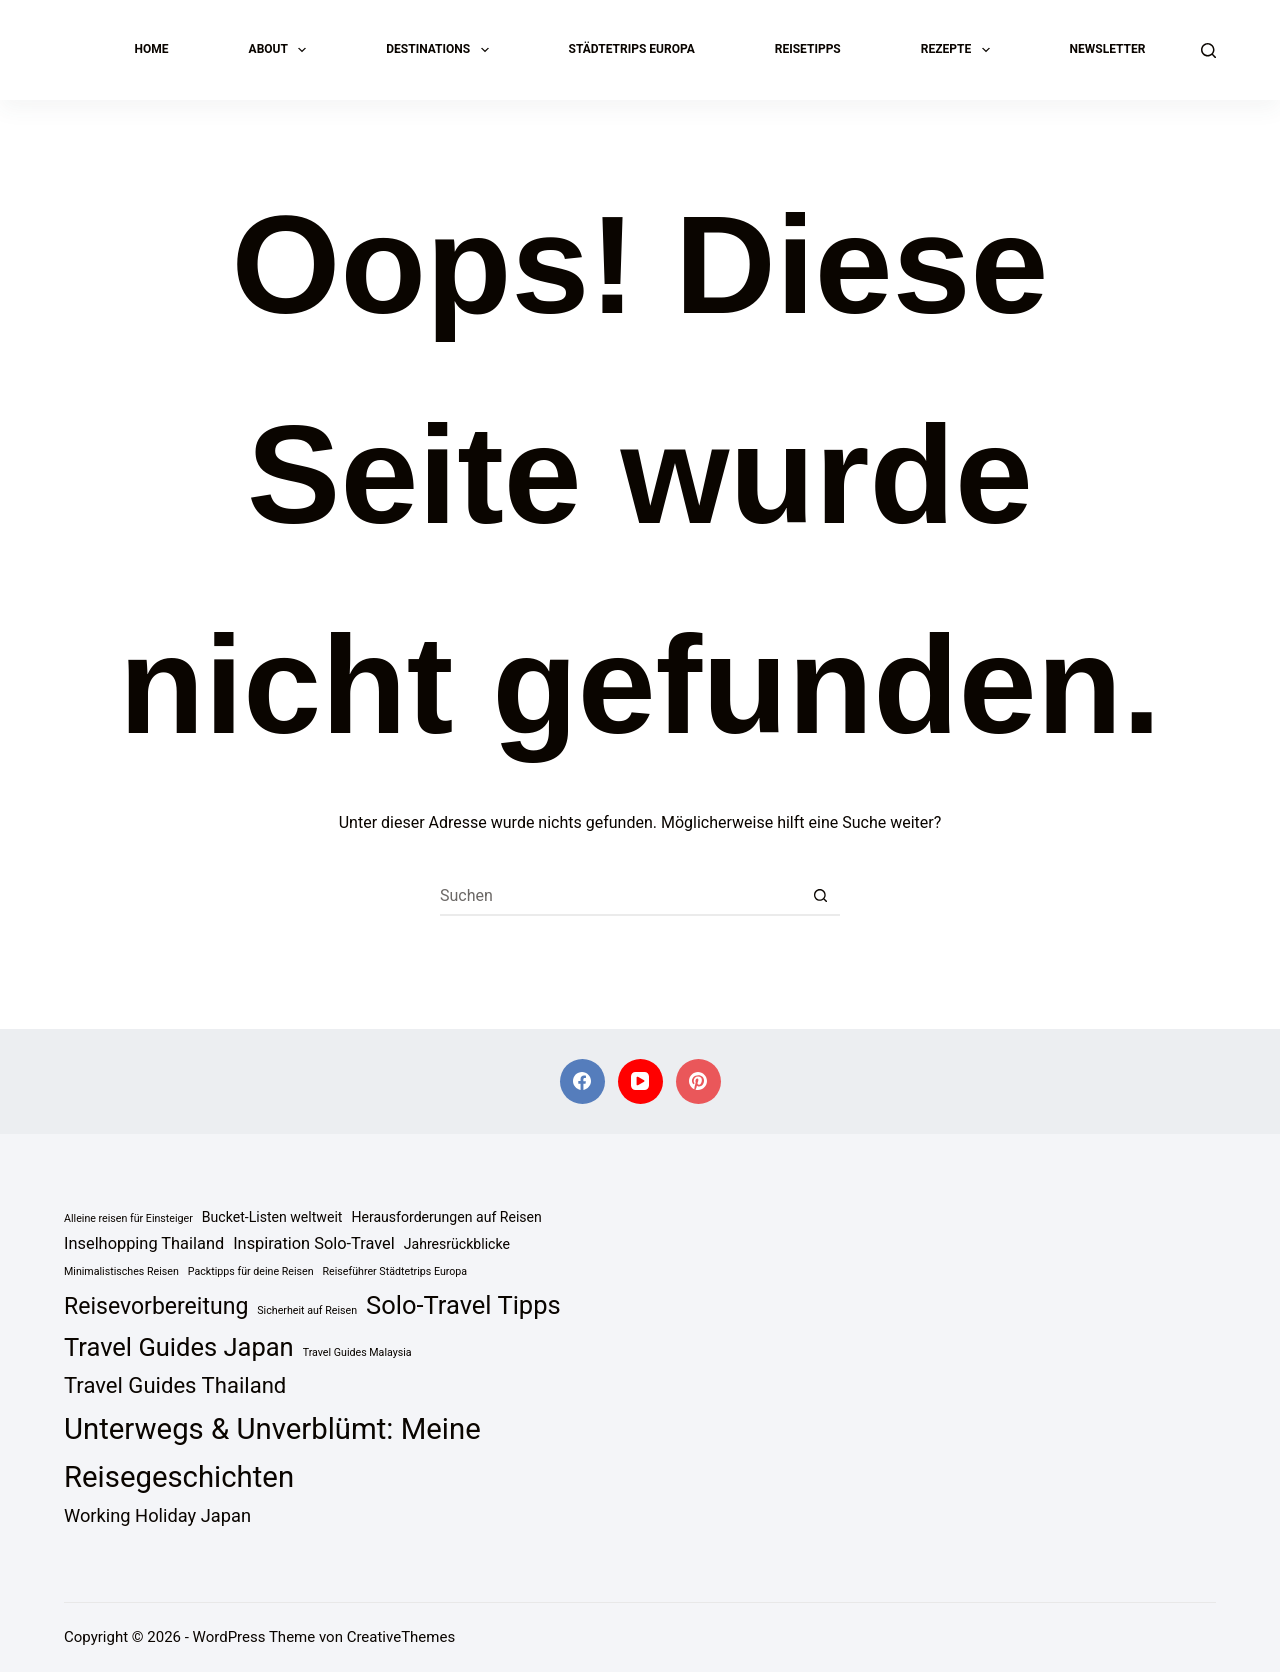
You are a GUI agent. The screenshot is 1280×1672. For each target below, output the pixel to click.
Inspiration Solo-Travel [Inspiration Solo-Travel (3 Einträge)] (314, 1243)
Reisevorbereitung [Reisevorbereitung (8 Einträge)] (156, 1306)
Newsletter (1108, 49)
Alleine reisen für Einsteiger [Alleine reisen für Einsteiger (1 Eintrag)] (128, 1218)
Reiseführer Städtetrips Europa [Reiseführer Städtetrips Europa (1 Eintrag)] (395, 1271)
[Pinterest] (698, 1081)
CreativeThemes (401, 1637)
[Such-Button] (820, 896)
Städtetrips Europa (632, 49)
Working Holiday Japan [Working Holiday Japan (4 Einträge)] (157, 1515)
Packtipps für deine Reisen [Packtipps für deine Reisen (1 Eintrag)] (251, 1271)
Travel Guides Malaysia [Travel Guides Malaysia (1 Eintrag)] (357, 1352)
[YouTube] (640, 1081)
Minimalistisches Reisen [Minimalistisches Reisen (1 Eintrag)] (121, 1271)
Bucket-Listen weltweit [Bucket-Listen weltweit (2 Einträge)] (272, 1217)
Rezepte (959, 50)
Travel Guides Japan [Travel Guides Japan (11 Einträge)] (179, 1347)
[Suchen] (1208, 50)
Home (152, 49)
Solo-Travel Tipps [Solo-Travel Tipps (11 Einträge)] (463, 1305)
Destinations (441, 50)
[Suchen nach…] (620, 896)
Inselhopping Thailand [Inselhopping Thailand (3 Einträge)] (144, 1243)
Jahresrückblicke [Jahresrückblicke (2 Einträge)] (457, 1244)
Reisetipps (808, 49)
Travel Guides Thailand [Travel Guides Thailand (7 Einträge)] (175, 1385)
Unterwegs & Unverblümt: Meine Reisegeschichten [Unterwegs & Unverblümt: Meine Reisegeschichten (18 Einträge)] (272, 1453)
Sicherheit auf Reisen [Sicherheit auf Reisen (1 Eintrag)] (307, 1310)
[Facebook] (582, 1081)
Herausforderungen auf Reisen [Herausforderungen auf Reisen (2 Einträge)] (446, 1217)
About (282, 50)
